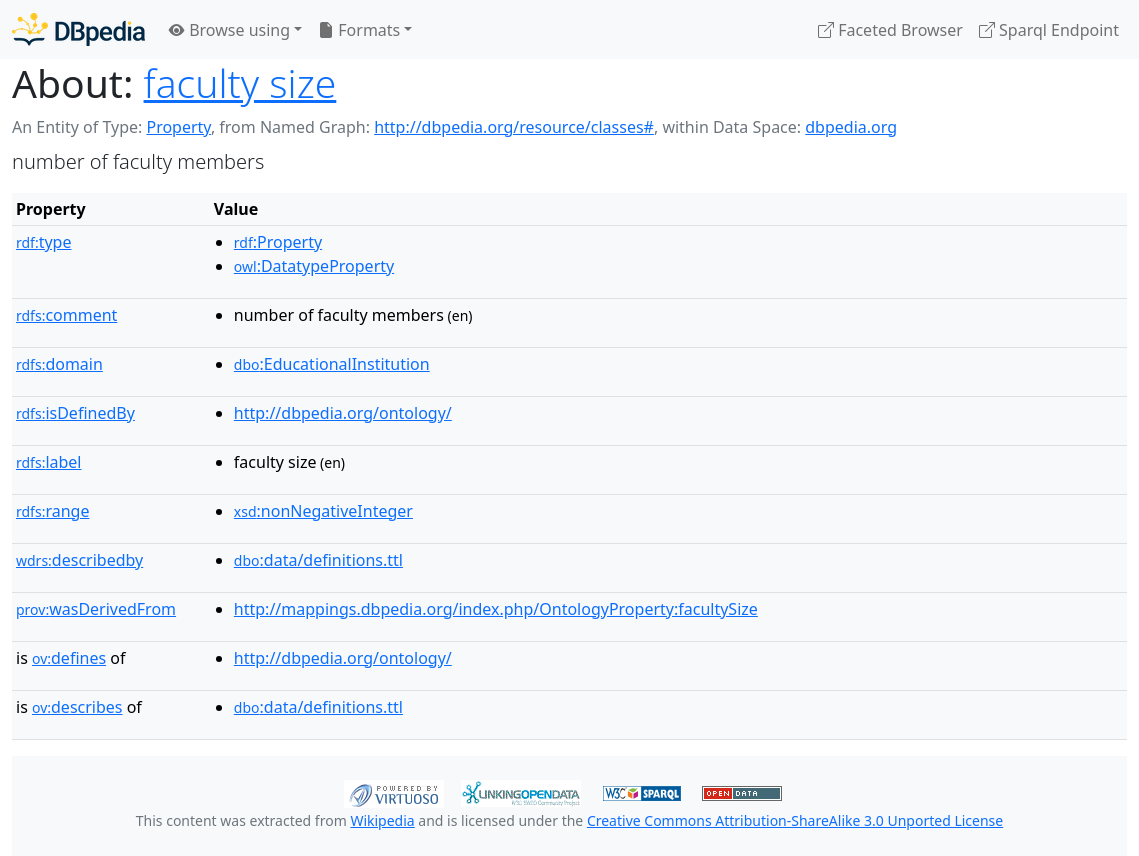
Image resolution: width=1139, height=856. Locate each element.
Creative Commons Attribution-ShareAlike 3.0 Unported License (795, 820)
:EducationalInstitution (332, 364)
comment (66, 315)
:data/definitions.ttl (318, 560)
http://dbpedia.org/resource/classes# (514, 127)
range (52, 511)
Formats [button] (359, 30)
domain (59, 364)
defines (69, 658)
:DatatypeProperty (314, 266)
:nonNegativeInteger (323, 511)
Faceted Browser (890, 30)
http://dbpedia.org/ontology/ (343, 413)
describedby (79, 560)
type (44, 242)
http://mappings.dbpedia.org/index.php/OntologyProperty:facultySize (496, 609)
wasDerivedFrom (96, 609)
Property (178, 127)
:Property (278, 242)
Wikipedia (382, 820)
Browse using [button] (229, 30)
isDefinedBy (75, 413)
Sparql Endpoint (1049, 30)
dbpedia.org (851, 127)
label (49, 462)
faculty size (240, 82)
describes (77, 707)
